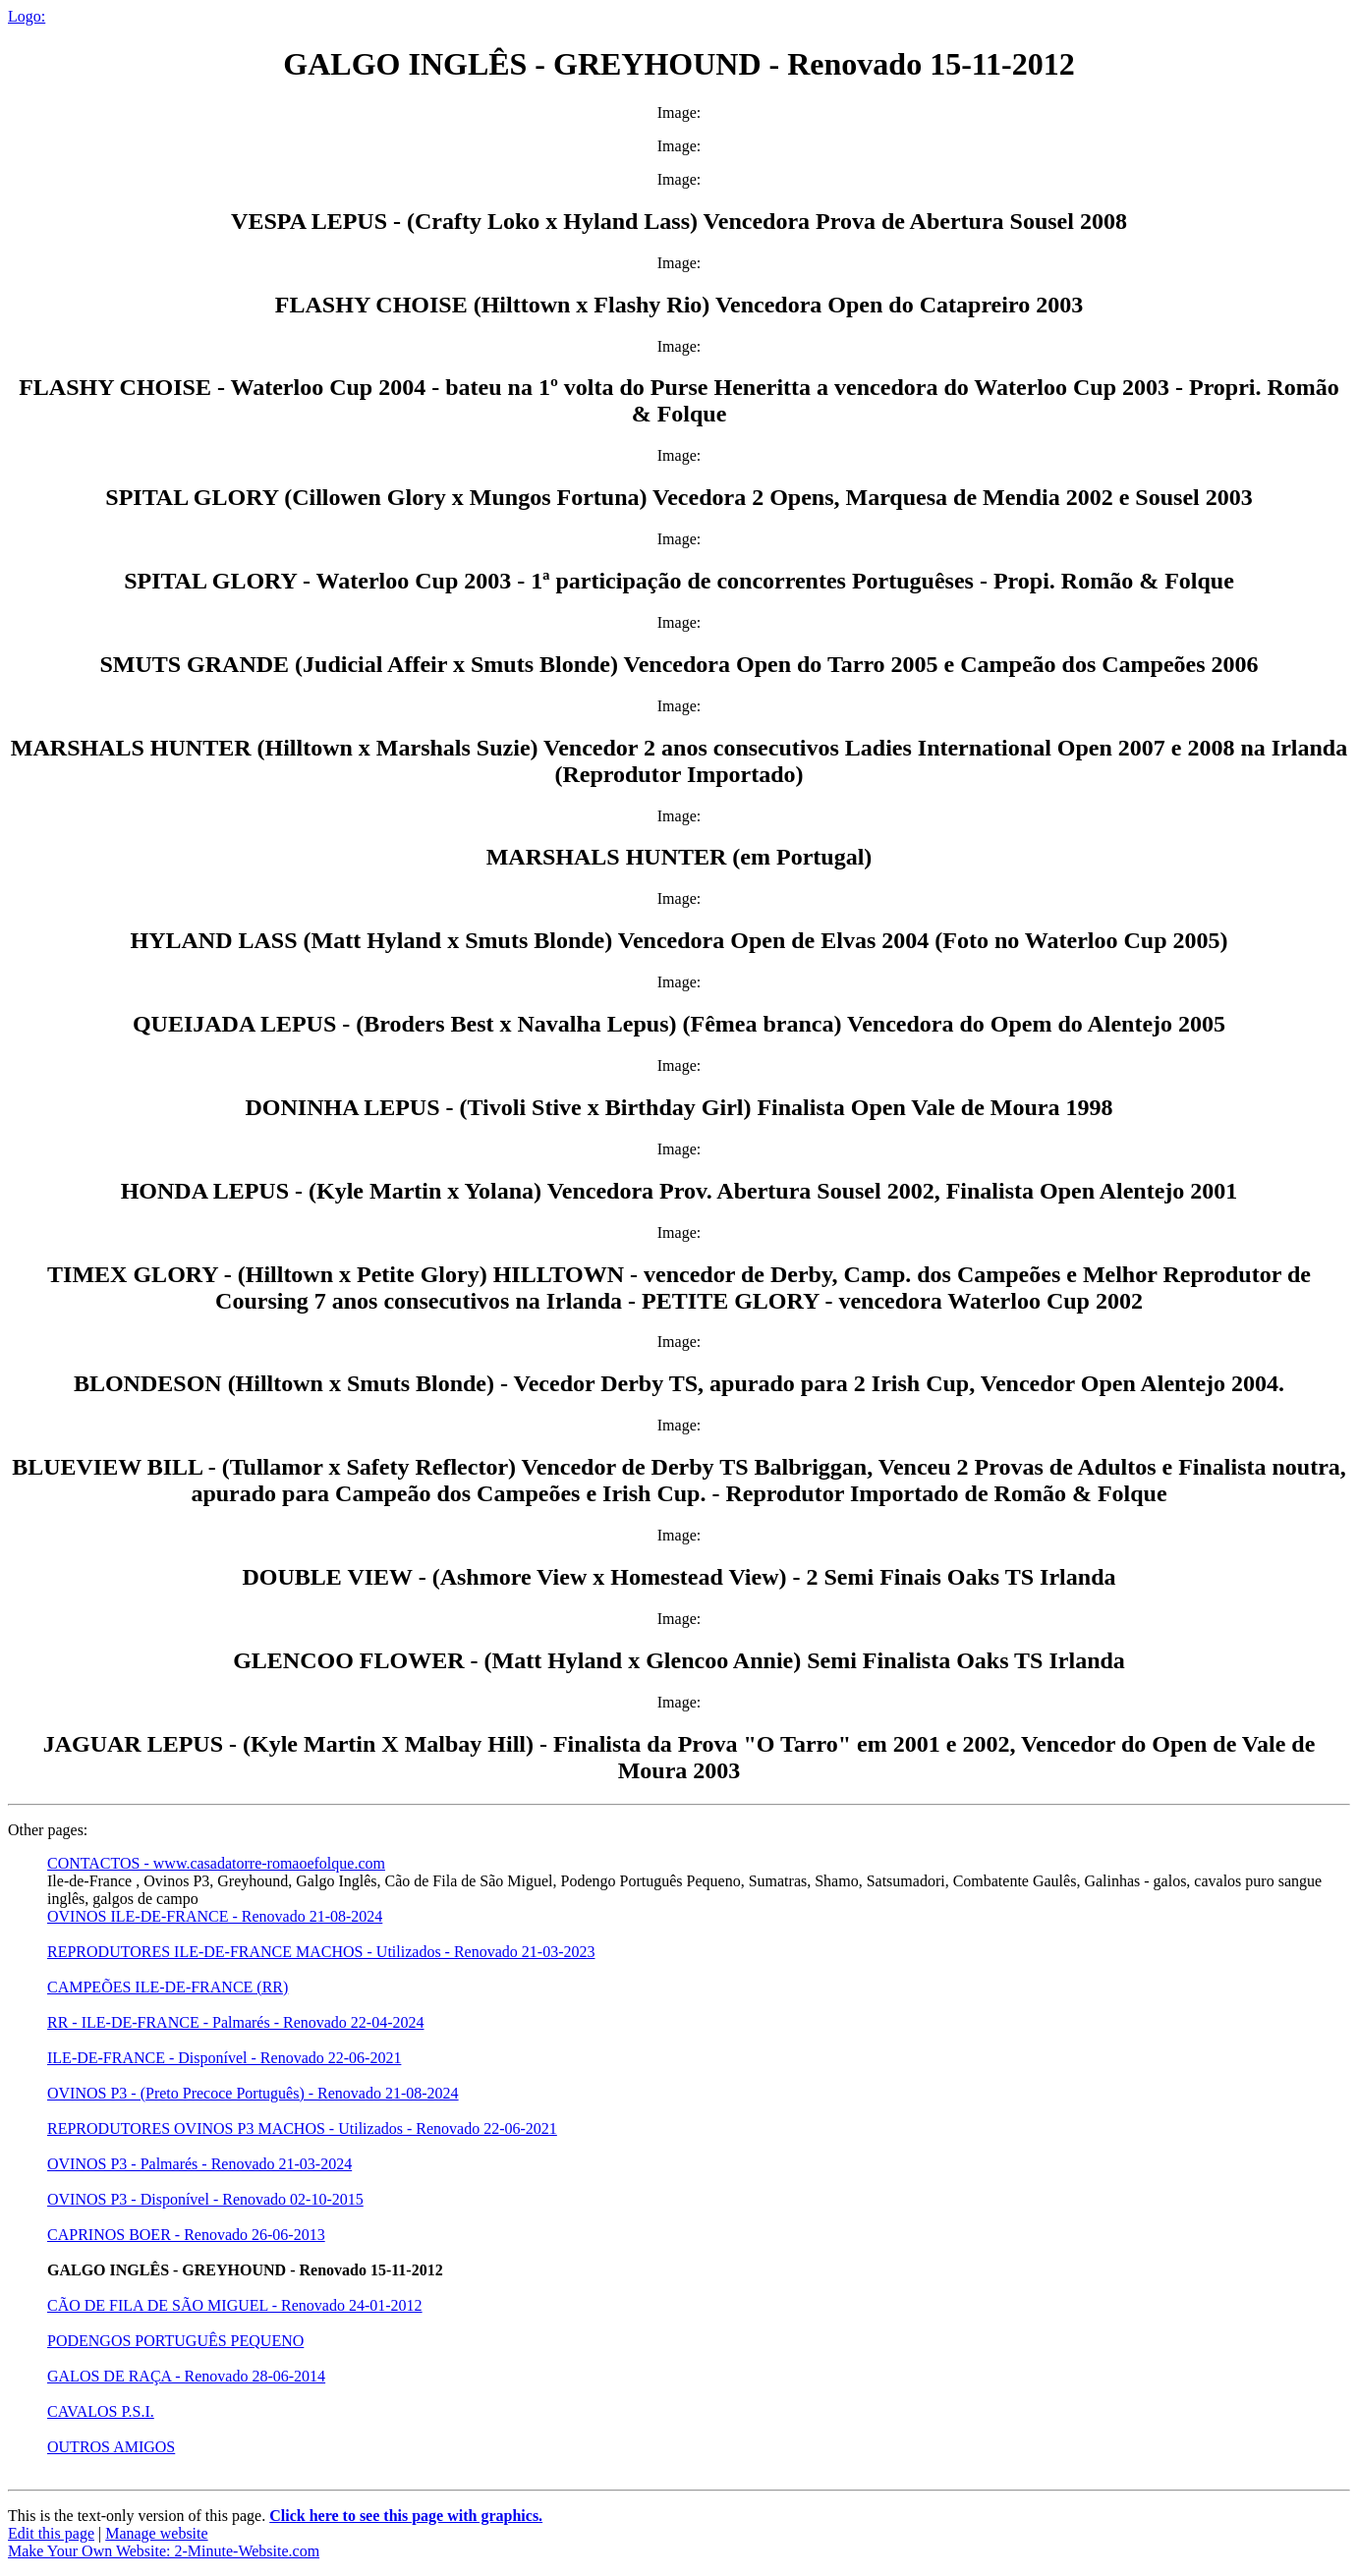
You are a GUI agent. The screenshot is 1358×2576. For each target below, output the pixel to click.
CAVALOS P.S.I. (100, 2411)
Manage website (156, 2533)
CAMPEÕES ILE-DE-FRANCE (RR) (167, 1987)
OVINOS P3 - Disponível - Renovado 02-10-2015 (205, 2199)
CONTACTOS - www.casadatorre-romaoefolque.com (216, 1863)
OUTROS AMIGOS (111, 2446)
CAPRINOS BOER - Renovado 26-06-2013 (186, 2234)
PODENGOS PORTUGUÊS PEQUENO (175, 2340)
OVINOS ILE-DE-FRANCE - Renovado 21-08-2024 (214, 1916)
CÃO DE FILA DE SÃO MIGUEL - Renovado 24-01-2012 (235, 2305)
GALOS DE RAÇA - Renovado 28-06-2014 (186, 2376)
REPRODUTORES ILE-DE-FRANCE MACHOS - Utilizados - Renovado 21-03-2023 (320, 1951)
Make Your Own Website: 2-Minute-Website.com (163, 2551)
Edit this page (51, 2533)
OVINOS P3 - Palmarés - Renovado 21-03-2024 (199, 2164)
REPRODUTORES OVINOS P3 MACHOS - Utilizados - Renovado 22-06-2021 (302, 2128)
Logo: (26, 16)
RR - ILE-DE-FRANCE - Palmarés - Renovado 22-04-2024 (235, 2022)
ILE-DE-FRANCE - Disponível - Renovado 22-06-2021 (224, 2057)
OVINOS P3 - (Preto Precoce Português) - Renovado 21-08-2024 (253, 2093)
